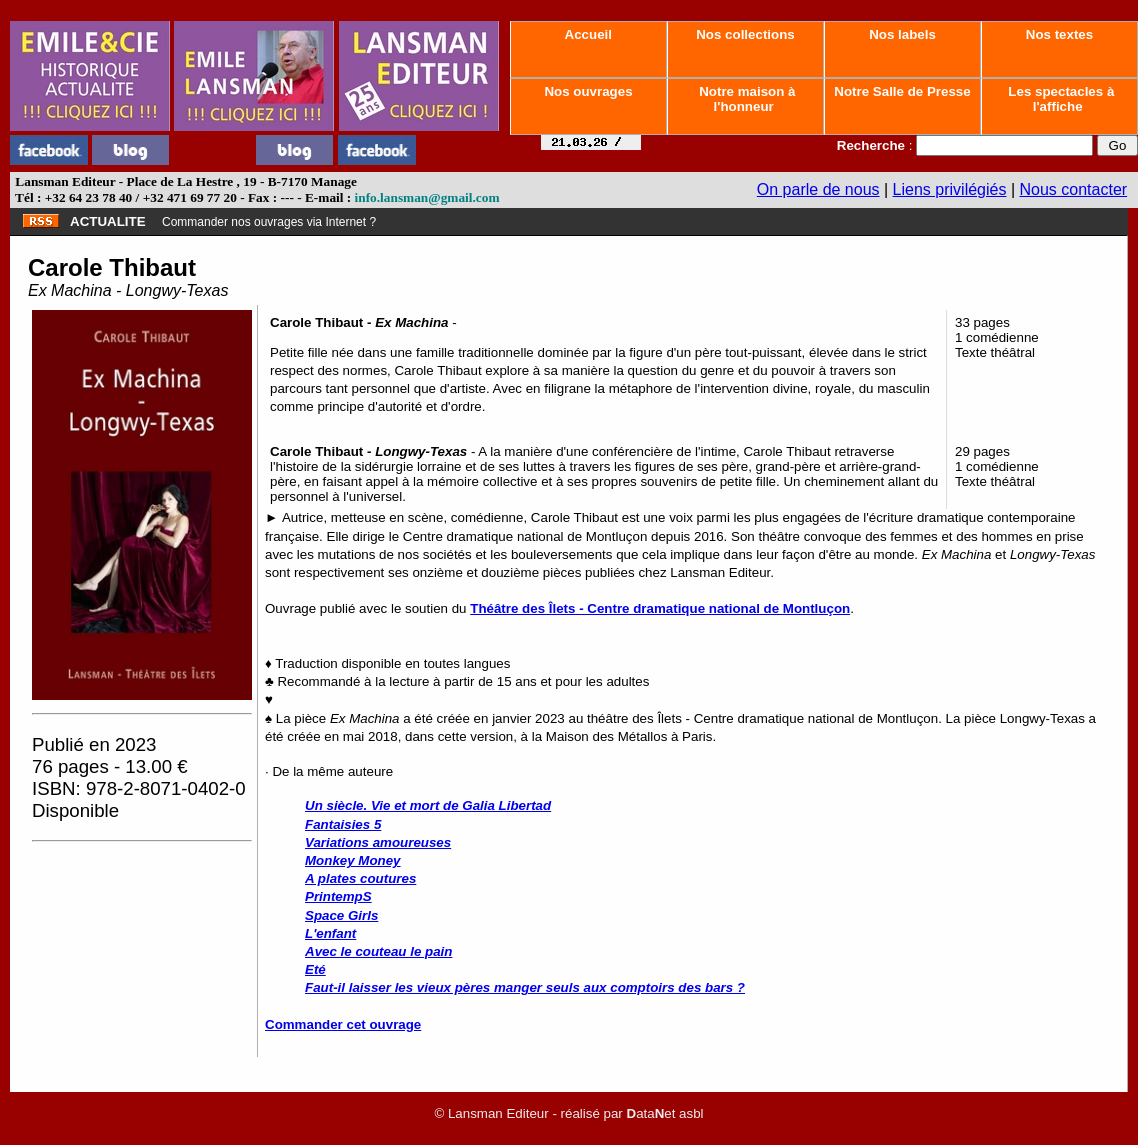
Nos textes (1059, 34)
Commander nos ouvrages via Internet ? (269, 222)
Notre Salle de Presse (903, 91)
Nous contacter (1074, 189)
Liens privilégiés (950, 189)
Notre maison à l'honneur (746, 99)
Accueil (588, 34)
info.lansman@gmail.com (427, 197)
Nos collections (746, 34)
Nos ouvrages (589, 91)
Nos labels (902, 34)
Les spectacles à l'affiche (1060, 99)
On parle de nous (818, 189)
